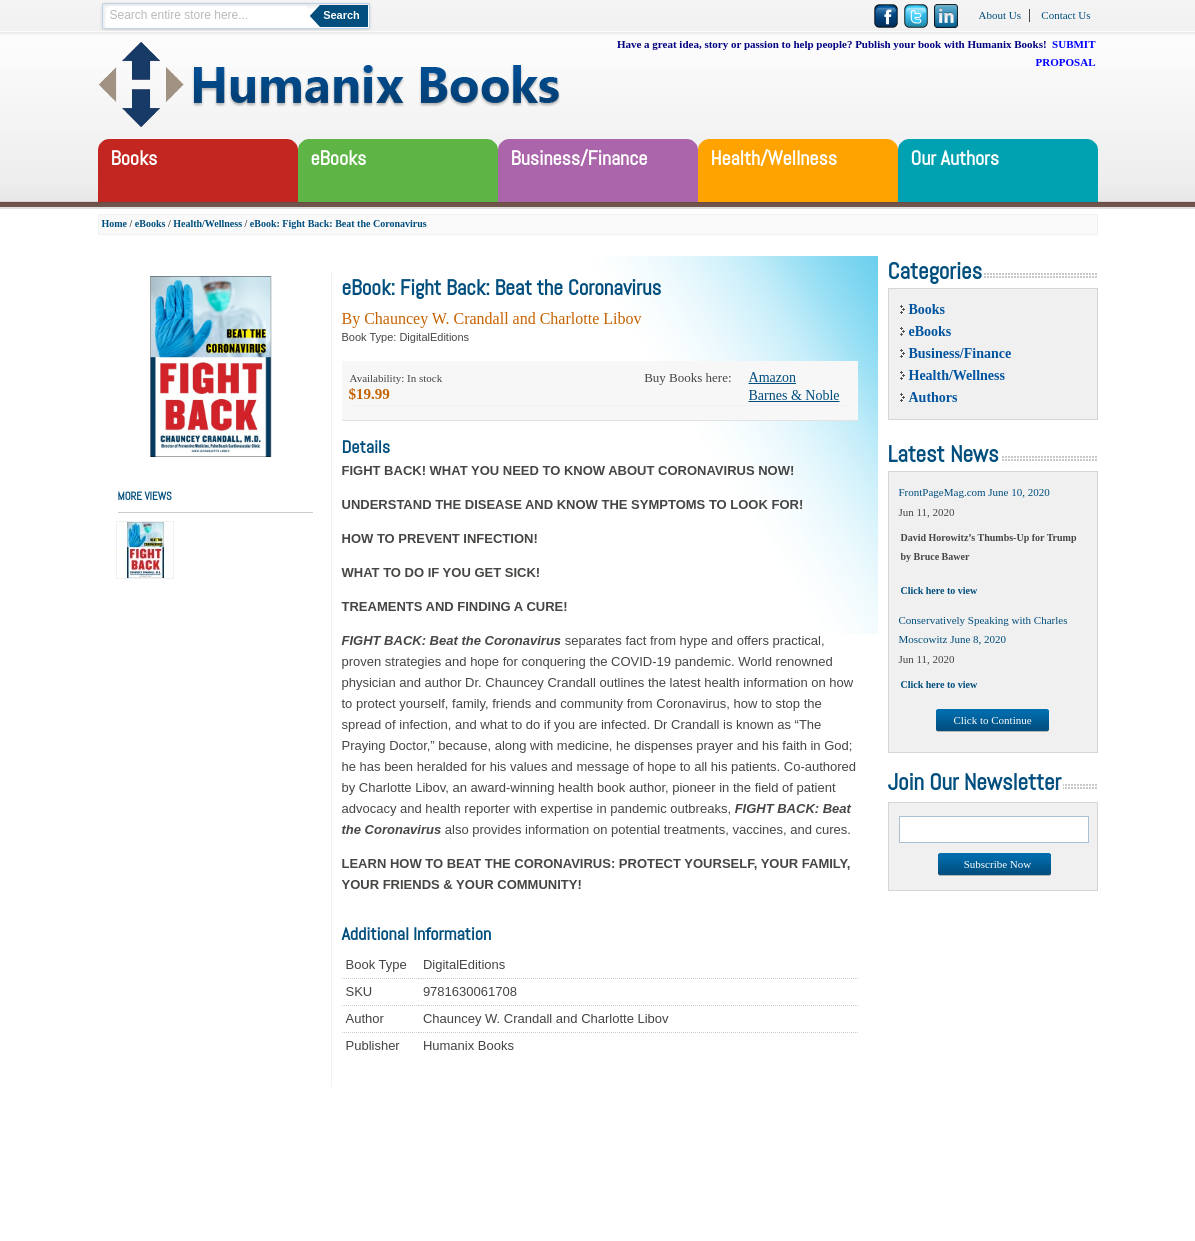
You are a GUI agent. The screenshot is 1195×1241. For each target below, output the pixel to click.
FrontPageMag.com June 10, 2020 (974, 492)
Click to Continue (992, 720)
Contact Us (1065, 15)
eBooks (150, 223)
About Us (1000, 15)
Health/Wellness (207, 223)
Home (115, 223)
